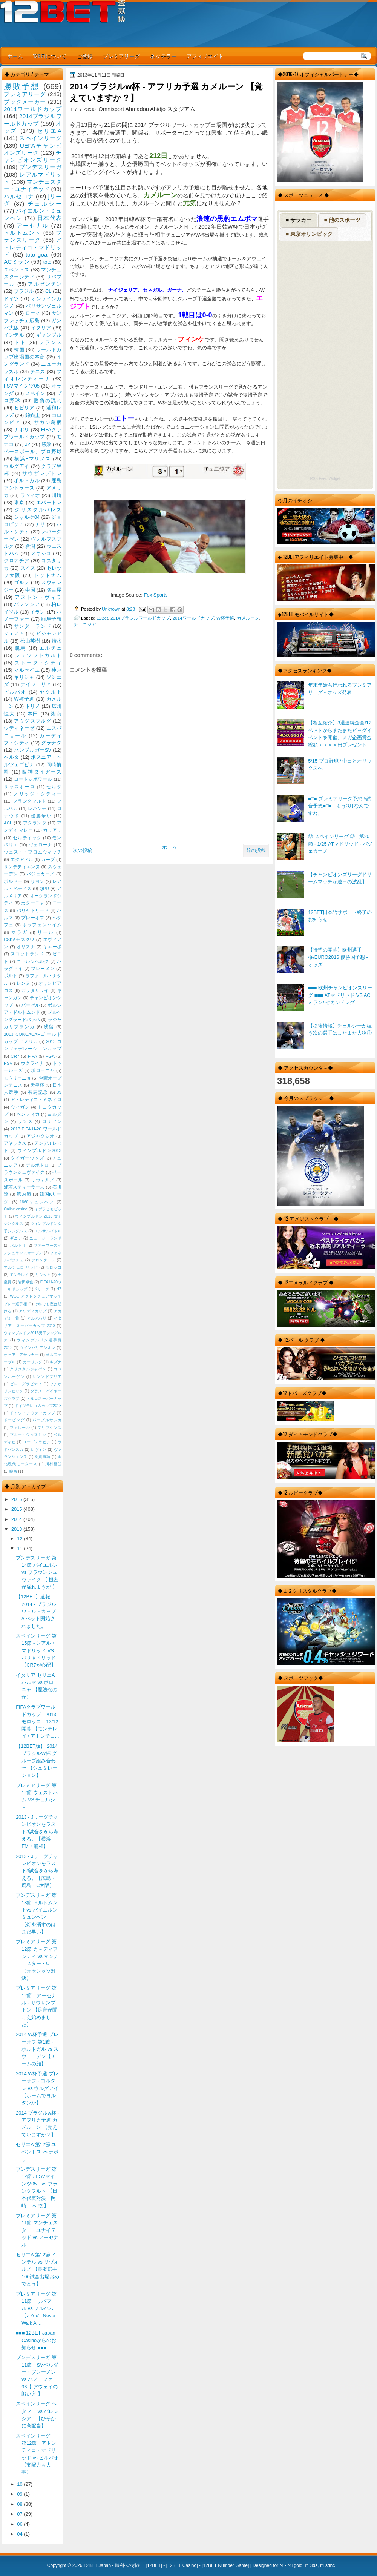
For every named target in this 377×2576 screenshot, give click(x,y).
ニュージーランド (45, 1238)
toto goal (37, 254)
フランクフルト (29, 801)
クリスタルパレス (38, 509)
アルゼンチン (44, 284)
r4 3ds (311, 2565)
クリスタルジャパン (28, 1369)
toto (47, 262)
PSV (8, 1063)
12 (20, 1538)
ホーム (15, 56)
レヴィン (39, 1449)
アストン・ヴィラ (38, 597)
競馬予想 (51, 619)
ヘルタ (11, 757)
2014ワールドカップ (193, 617)
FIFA (32, 1056)
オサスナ (26, 946)
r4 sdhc (327, 2565)
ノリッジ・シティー (37, 794)
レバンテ (37, 808)
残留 (49, 1026)
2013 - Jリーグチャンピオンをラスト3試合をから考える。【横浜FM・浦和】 (37, 1831)
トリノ (32, 706)
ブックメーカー (25, 101)
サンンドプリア (46, 1377)
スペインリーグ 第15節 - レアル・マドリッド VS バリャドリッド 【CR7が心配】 (36, 1650)
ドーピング (14, 1420)
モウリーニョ (17, 1078)
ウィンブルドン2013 (39, 1150)
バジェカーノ (40, 874)
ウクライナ (32, 1063)
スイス (27, 568)
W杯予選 (225, 617)
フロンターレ (43, 1260)
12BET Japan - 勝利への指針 (113, 2565)
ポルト (10, 975)
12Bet (102, 617)
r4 (281, 2565)
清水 (56, 641)
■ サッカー (298, 220)
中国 (30, 590)
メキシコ (41, 553)
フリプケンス (49, 1428)
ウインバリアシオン (37, 1348)
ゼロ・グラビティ (26, 1384)
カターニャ (32, 903)
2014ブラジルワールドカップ (140, 617)
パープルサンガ (46, 1420)
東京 (19, 502)
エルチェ (50, 648)
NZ (58, 1289)
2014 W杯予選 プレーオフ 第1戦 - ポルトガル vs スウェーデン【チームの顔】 (37, 2049)
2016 (17, 1499)
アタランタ (34, 823)
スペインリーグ (40, 138)
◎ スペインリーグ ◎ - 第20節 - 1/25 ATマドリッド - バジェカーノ (340, 844)
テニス (37, 371)
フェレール (20, 1428)
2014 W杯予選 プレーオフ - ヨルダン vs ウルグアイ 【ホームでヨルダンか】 (37, 2088)
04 (20, 2534)
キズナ (55, 1362)
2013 (17, 1529)
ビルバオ (15, 692)
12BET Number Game (225, 2565)
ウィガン (20, 1107)
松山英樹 (30, 641)
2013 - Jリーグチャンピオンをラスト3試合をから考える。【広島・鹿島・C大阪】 (37, 1870)
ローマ (32, 313)
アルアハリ (36, 1318)
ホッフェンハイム (41, 925)
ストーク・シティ (38, 663)
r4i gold (295, 2565)
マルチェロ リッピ (21, 1267)
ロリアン (51, 1121)
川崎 (56, 495)
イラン (37, 612)
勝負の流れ (47, 400)
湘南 (56, 714)
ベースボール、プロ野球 (32, 451)
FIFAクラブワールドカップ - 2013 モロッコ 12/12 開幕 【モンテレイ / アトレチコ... (38, 1721)
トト (20, 342)
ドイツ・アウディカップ (32, 1413)
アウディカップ (32, 1311)
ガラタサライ (35, 990)
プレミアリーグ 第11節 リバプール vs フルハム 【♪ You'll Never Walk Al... (36, 2308)
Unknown (111, 608)
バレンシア (27, 604)
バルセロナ (19, 196)
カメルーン (248, 617)
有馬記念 (38, 1092)
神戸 (56, 670)
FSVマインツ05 (22, 386)
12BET (154, 2565)
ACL (8, 823)
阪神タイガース (41, 772)
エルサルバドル (47, 1231)
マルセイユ (27, 670)
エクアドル (22, 859)
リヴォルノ (43, 1180)
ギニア (16, 1238)
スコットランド (27, 954)
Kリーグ (42, 1289)
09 (20, 2494)
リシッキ (43, 1275)
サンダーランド (32, 626)
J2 (27, 444)
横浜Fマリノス (32, 458)
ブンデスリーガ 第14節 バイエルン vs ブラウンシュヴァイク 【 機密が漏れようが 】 (37, 1572)
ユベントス (16, 269)
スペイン (35, 393)
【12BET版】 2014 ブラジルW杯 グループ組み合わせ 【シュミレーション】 (37, 1760)
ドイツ (11, 298)
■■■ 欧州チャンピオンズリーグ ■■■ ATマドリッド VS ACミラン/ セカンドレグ (340, 995)
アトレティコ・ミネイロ (36, 1099)
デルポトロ (37, 1165)
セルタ (53, 786)
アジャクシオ (40, 1136)
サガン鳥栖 (47, 422)
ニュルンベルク (33, 961)
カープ (48, 859)
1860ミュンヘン (37, 1202)
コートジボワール (33, 779)
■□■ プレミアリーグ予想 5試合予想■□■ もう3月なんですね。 (339, 806)
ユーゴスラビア (37, 1442)
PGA (49, 1056)
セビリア (24, 408)
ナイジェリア (36, 684)
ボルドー (13, 881)
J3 (59, 1092)
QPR (44, 888)
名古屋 (54, 590)
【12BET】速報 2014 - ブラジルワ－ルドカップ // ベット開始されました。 (36, 1611)
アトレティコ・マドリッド (32, 247)
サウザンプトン (41, 473)
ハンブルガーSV (32, 750)
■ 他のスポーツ (342, 220)
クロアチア (16, 560)
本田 (33, 714)
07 (20, 2514)
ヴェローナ (40, 845)
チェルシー (44, 203)
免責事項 (43, 1457)
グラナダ (51, 743)
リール (45, 932)
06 (20, 2524)
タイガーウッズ (27, 1158)
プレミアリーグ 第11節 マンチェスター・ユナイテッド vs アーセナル (37, 2230)
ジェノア (14, 633)
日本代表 (49, 218)
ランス (25, 1121)
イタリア (41, 328)
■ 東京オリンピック (309, 234)
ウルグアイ (16, 466)
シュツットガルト (38, 655)
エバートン (48, 502)
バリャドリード (33, 910)
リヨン (37, 881)
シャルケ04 (27, 517)
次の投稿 (82, 850)
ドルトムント (22, 232)
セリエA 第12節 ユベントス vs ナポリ (37, 2152)
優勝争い (41, 816)
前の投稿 (256, 850)
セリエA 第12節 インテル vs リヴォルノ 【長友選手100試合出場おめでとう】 (37, 2269)
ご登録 (85, 56)
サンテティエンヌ (22, 866)
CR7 (15, 1056)
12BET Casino (181, 2565)
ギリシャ (24, 677)
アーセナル (33, 225)
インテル (14, 335)
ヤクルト (50, 692)
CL (48, 291)
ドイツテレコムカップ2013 (38, 1406)
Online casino (16, 1209)
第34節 (24, 1194)
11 (20, 1548)
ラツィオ (30, 495)
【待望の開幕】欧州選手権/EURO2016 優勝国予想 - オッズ (338, 957)
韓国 (19, 349)
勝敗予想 (22, 86)
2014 (17, 1519)
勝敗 (46, 444)
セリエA (49, 131)
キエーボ (52, 946)
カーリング (33, 1362)
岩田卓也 (25, 1282)
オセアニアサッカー (21, 1355)
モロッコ (53, 1267)
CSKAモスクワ (19, 939)
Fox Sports (156, 595)
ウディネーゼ (19, 728)
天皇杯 (37, 1085)
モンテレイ (19, 1275)
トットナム (47, 575)
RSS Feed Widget (325, 479)
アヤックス (15, 1143)
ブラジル (24, 291)
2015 (17, 1509)
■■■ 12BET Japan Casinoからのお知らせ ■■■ (36, 2340)
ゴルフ (21, 582)
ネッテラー (163, 56)
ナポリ (21, 429)
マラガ (19, 932)
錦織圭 (32, 415)
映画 (13, 1471)
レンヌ (24, 983)
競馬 (20, 648)
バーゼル (30, 1005)
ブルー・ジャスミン (28, 1435)
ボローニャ (43, 1070)
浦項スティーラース (24, 1187)
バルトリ (18, 1245)
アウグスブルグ (32, 721)
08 (20, 2504)
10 (20, 2484)
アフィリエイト (205, 56)
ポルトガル (27, 480)
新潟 (30, 546)
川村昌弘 (53, 1464)
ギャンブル (48, 335)
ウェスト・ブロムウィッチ (32, 852)
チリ (40, 524)
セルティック (27, 837)
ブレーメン (43, 968)
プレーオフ (32, 917)
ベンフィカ (28, 1114)
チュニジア (85, 624)
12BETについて (50, 56)
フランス (50, 342)
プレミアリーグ (121, 56)
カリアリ (52, 830)
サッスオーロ (19, 786)
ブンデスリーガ (40, 167)
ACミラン (16, 261)
